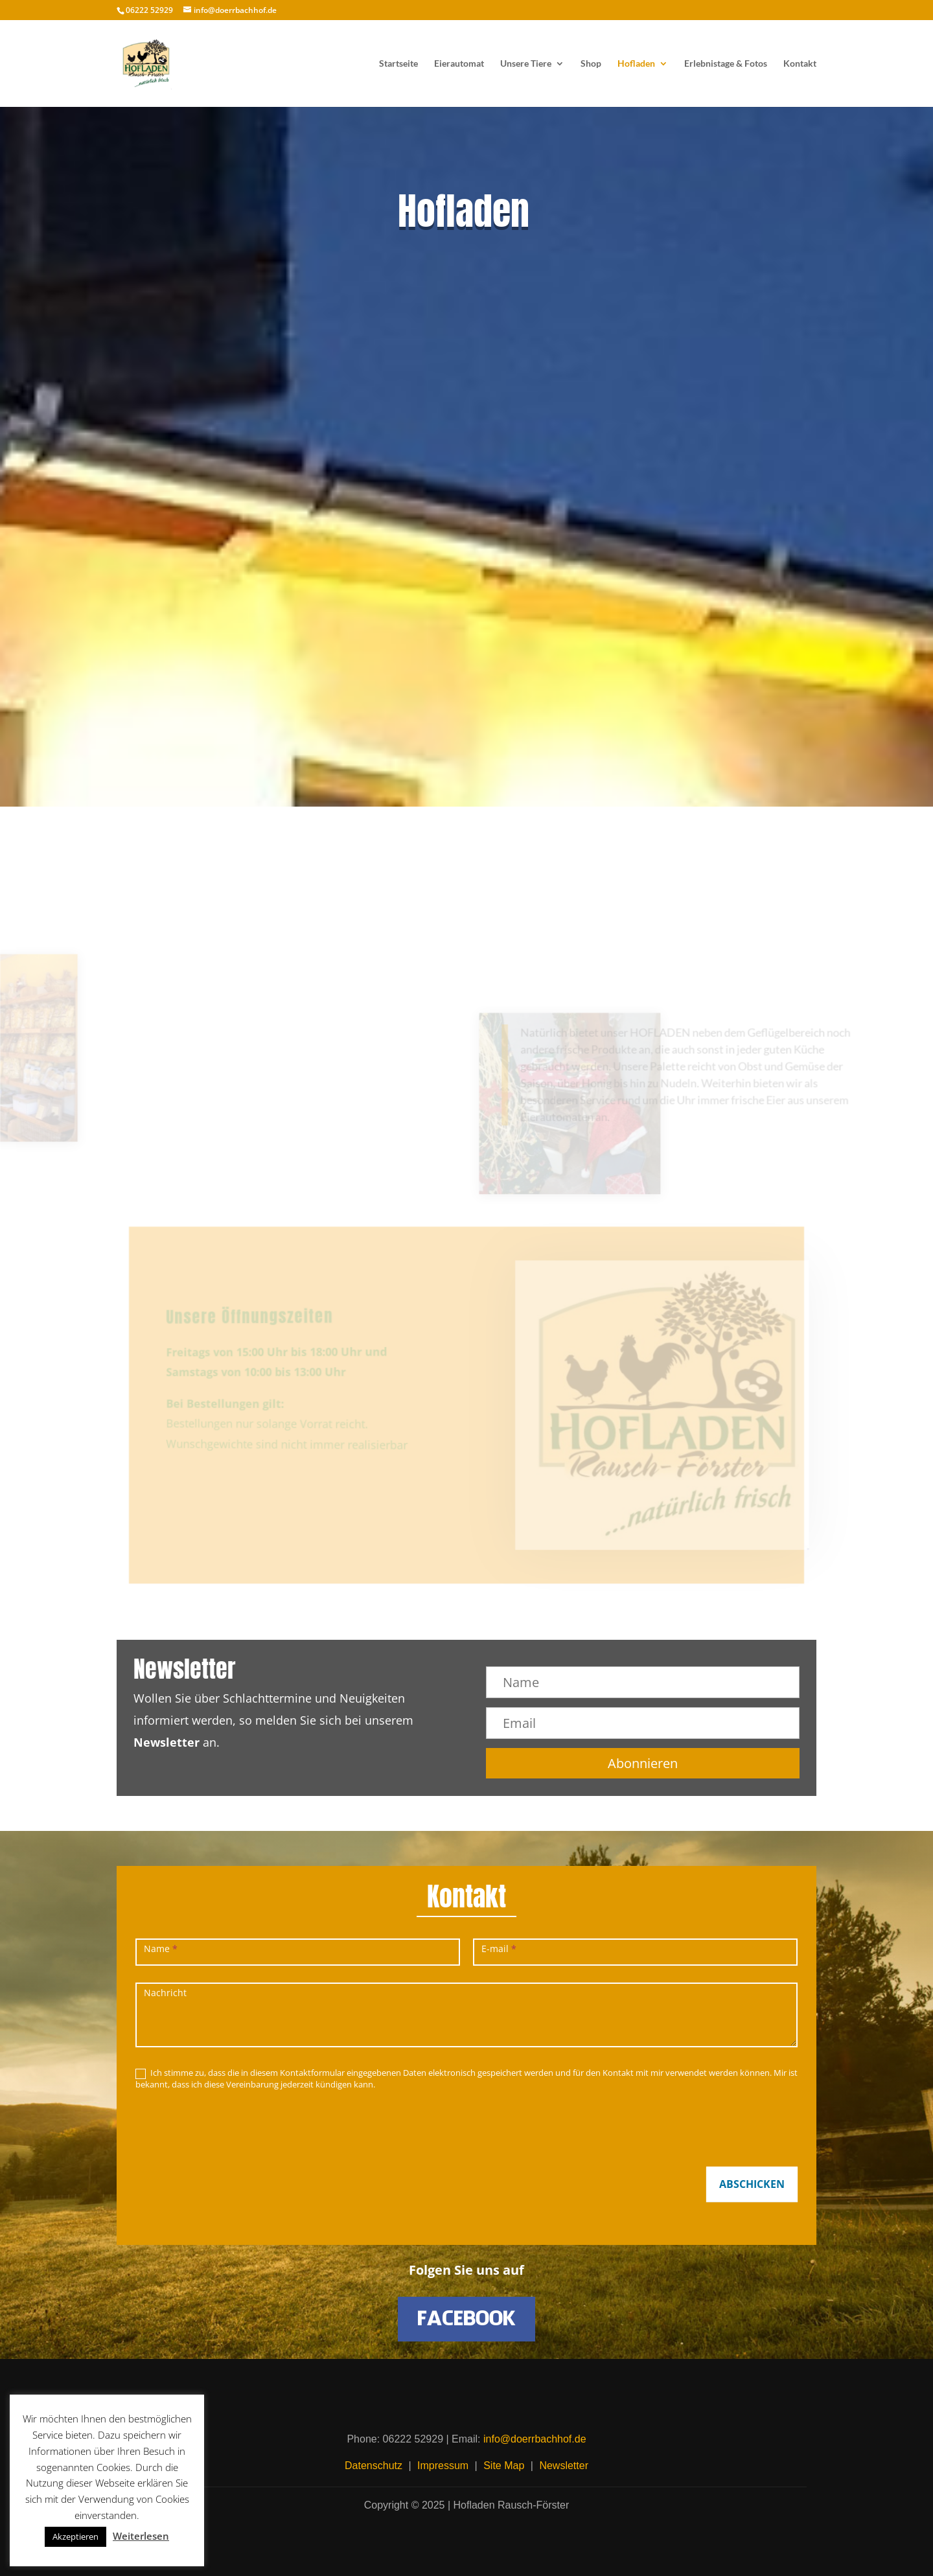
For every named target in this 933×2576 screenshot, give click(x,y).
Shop (591, 64)
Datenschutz (373, 2465)
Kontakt (799, 64)
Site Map (503, 2465)
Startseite (398, 64)
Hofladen (636, 64)
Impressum (442, 2465)
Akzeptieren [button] (75, 2536)
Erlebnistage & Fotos (725, 64)
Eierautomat (459, 64)
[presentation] (233, 2125)
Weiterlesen (141, 2535)
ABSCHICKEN (752, 2184)
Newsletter (563, 2465)
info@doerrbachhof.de (534, 2438)
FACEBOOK (466, 2318)
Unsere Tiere (525, 64)
